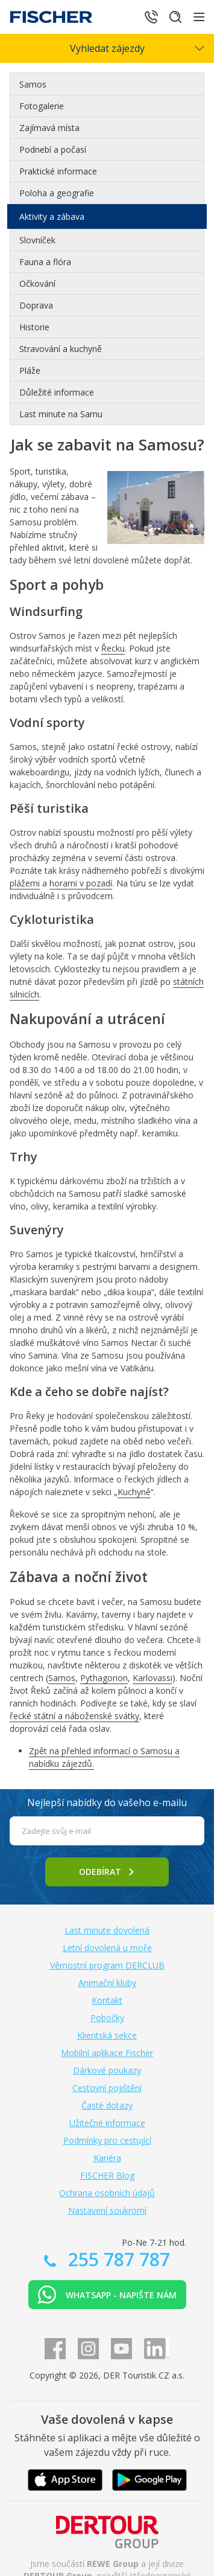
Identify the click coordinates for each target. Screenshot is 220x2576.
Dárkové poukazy (107, 2070)
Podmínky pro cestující (107, 2140)
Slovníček (37, 240)
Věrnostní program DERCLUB (107, 1965)
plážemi (25, 883)
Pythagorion (104, 1678)
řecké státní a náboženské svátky (74, 1716)
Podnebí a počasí (52, 149)
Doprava (36, 305)
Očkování (37, 283)
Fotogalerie (41, 106)
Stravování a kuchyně (60, 348)
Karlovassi (152, 1678)
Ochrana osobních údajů (107, 2193)
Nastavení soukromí (107, 2210)
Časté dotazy (107, 2105)
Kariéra (107, 2158)
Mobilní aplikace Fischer (107, 2053)
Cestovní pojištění (107, 2088)
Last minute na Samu (60, 414)
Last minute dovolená (106, 1930)
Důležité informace (56, 392)
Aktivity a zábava (51, 216)
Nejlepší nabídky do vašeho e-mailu (107, 1802)
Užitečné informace (107, 2123)
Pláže (29, 370)
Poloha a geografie (56, 193)
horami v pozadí (80, 883)
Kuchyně (134, 1492)
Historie (34, 327)
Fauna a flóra (45, 262)
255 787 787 (116, 2259)
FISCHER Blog (107, 2175)
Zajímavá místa (49, 127)
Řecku (113, 648)
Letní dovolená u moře (107, 1947)
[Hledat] (175, 17)
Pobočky (107, 2017)
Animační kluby (107, 1982)
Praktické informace (58, 171)
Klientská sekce (107, 2035)
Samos (32, 84)
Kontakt (107, 2000)
